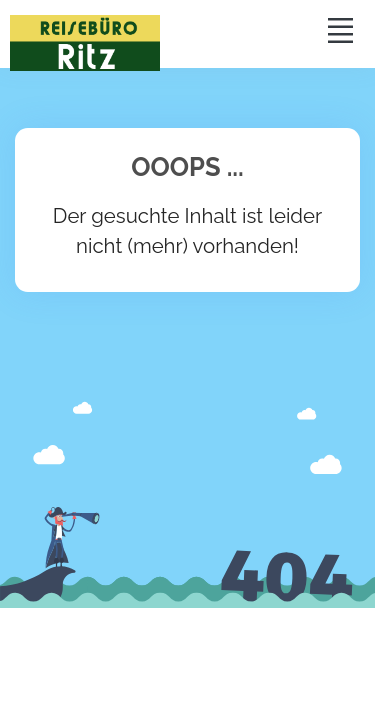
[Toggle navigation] (340, 30)
